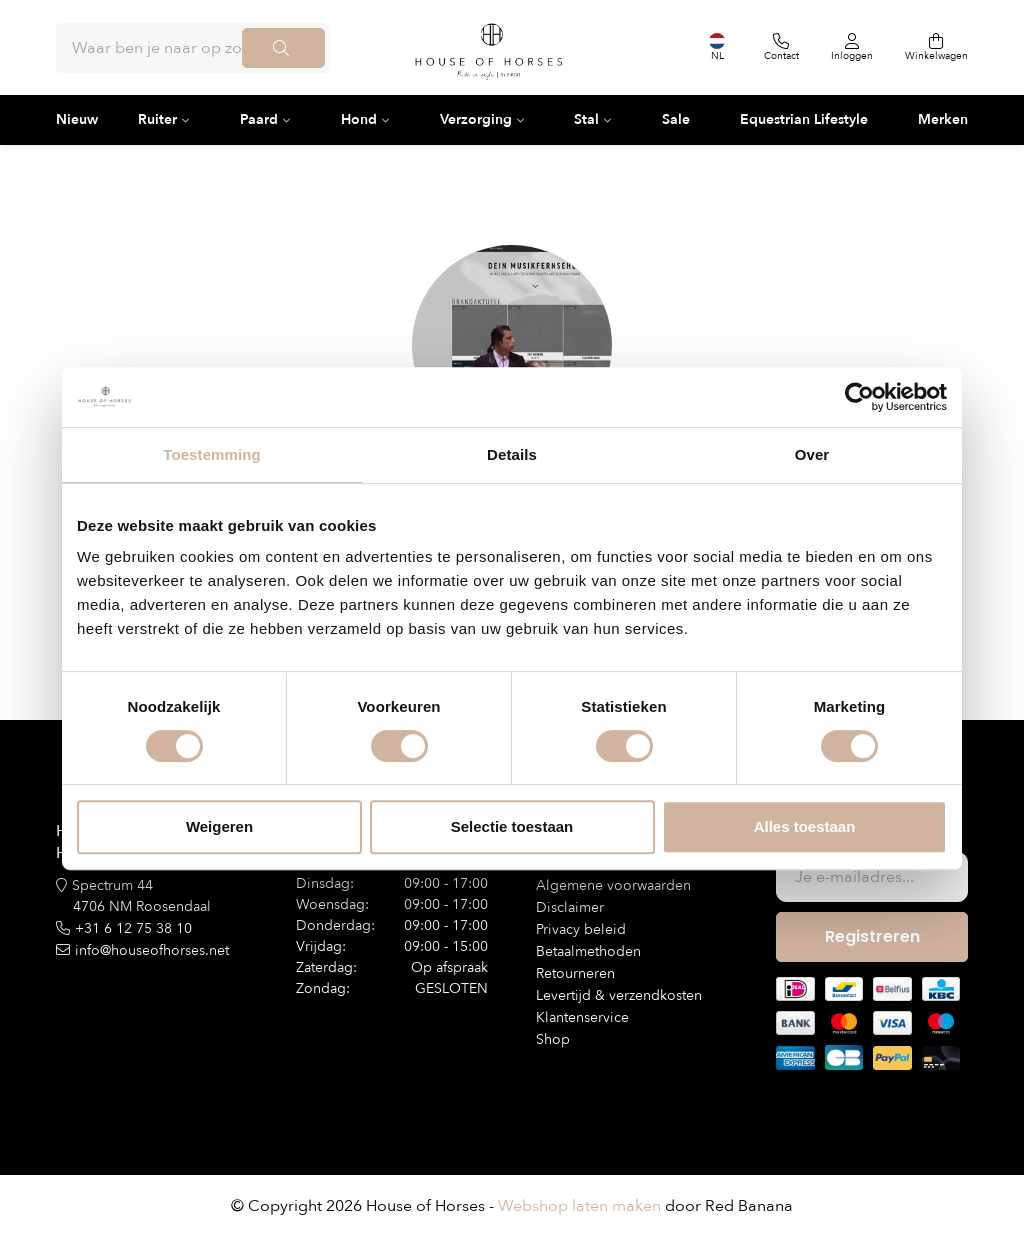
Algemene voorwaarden (613, 885)
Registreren (872, 936)
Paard (259, 119)
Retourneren (575, 973)
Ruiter (157, 119)
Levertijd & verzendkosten (619, 995)
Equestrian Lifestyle (804, 119)
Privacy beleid (581, 929)
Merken (943, 119)
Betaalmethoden (588, 951)
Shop (553, 1039)
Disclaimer (570, 907)
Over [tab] (812, 454)
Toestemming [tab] (212, 454)
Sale (676, 119)
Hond (359, 119)
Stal (586, 119)
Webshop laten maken (579, 1206)
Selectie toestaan (512, 826)
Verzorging (476, 119)
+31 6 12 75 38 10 (133, 928)
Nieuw (77, 119)
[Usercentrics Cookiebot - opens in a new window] (859, 397)
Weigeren (219, 826)
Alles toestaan (805, 826)
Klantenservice (582, 1017)
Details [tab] (512, 454)
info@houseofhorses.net (152, 950)
